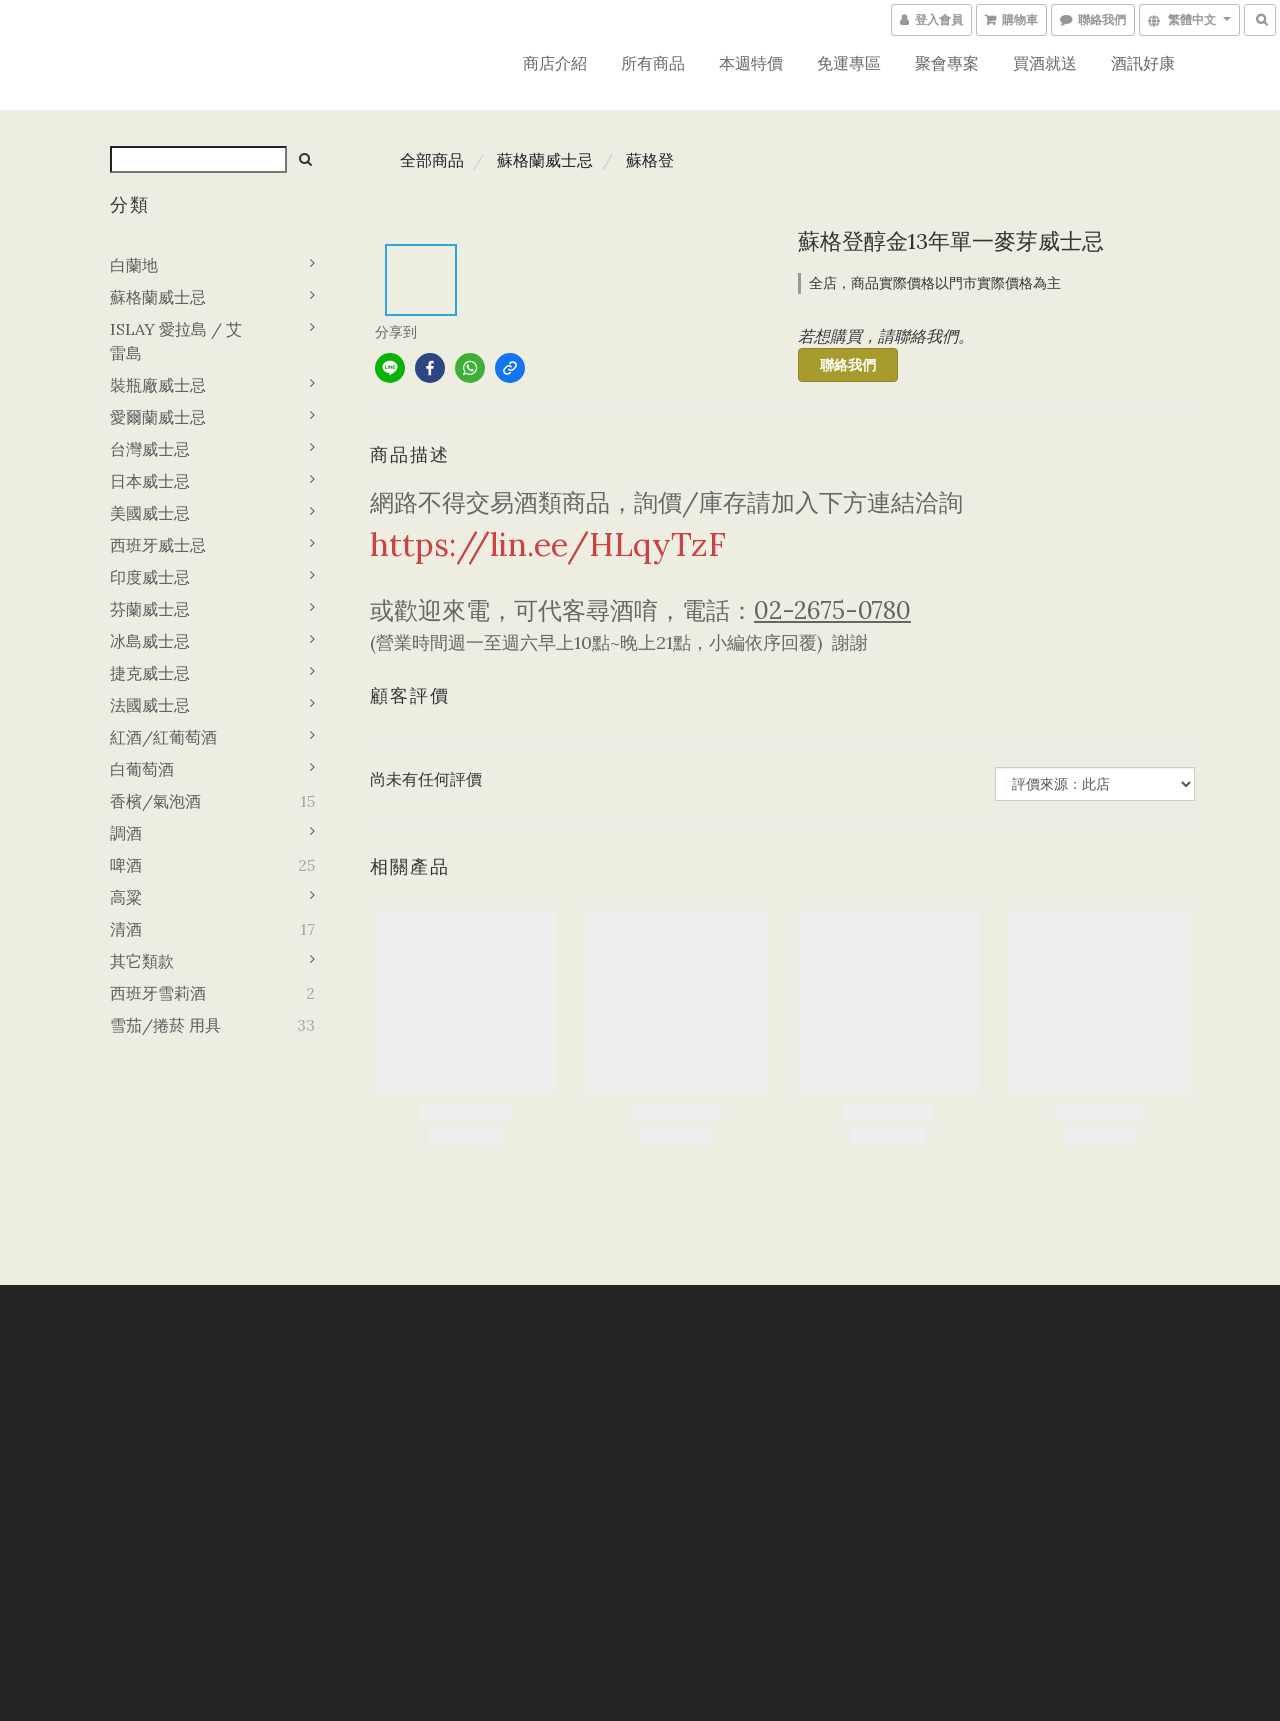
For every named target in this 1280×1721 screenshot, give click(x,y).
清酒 (126, 929)
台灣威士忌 (150, 449)
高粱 (126, 897)
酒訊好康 (1143, 63)
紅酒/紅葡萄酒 (163, 737)
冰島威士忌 (150, 641)
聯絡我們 (848, 365)
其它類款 (142, 961)
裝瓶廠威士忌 (158, 385)
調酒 (126, 833)
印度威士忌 (150, 577)
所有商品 (653, 63)
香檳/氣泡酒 (155, 801)
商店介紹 (555, 63)
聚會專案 (947, 63)
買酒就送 (1045, 63)
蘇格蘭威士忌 (158, 297)
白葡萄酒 (142, 769)
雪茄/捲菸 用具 (165, 1025)
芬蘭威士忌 (150, 609)
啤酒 (126, 865)
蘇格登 (650, 160)
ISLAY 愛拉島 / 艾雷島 (176, 341)
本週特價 (751, 63)
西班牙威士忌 (158, 545)
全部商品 (432, 160)
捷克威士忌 (150, 673)
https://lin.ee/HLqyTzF (548, 544)
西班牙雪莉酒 (158, 993)
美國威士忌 (150, 513)
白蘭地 (134, 265)
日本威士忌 (150, 481)
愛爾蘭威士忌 (158, 417)
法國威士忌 (150, 705)
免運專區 (849, 63)
